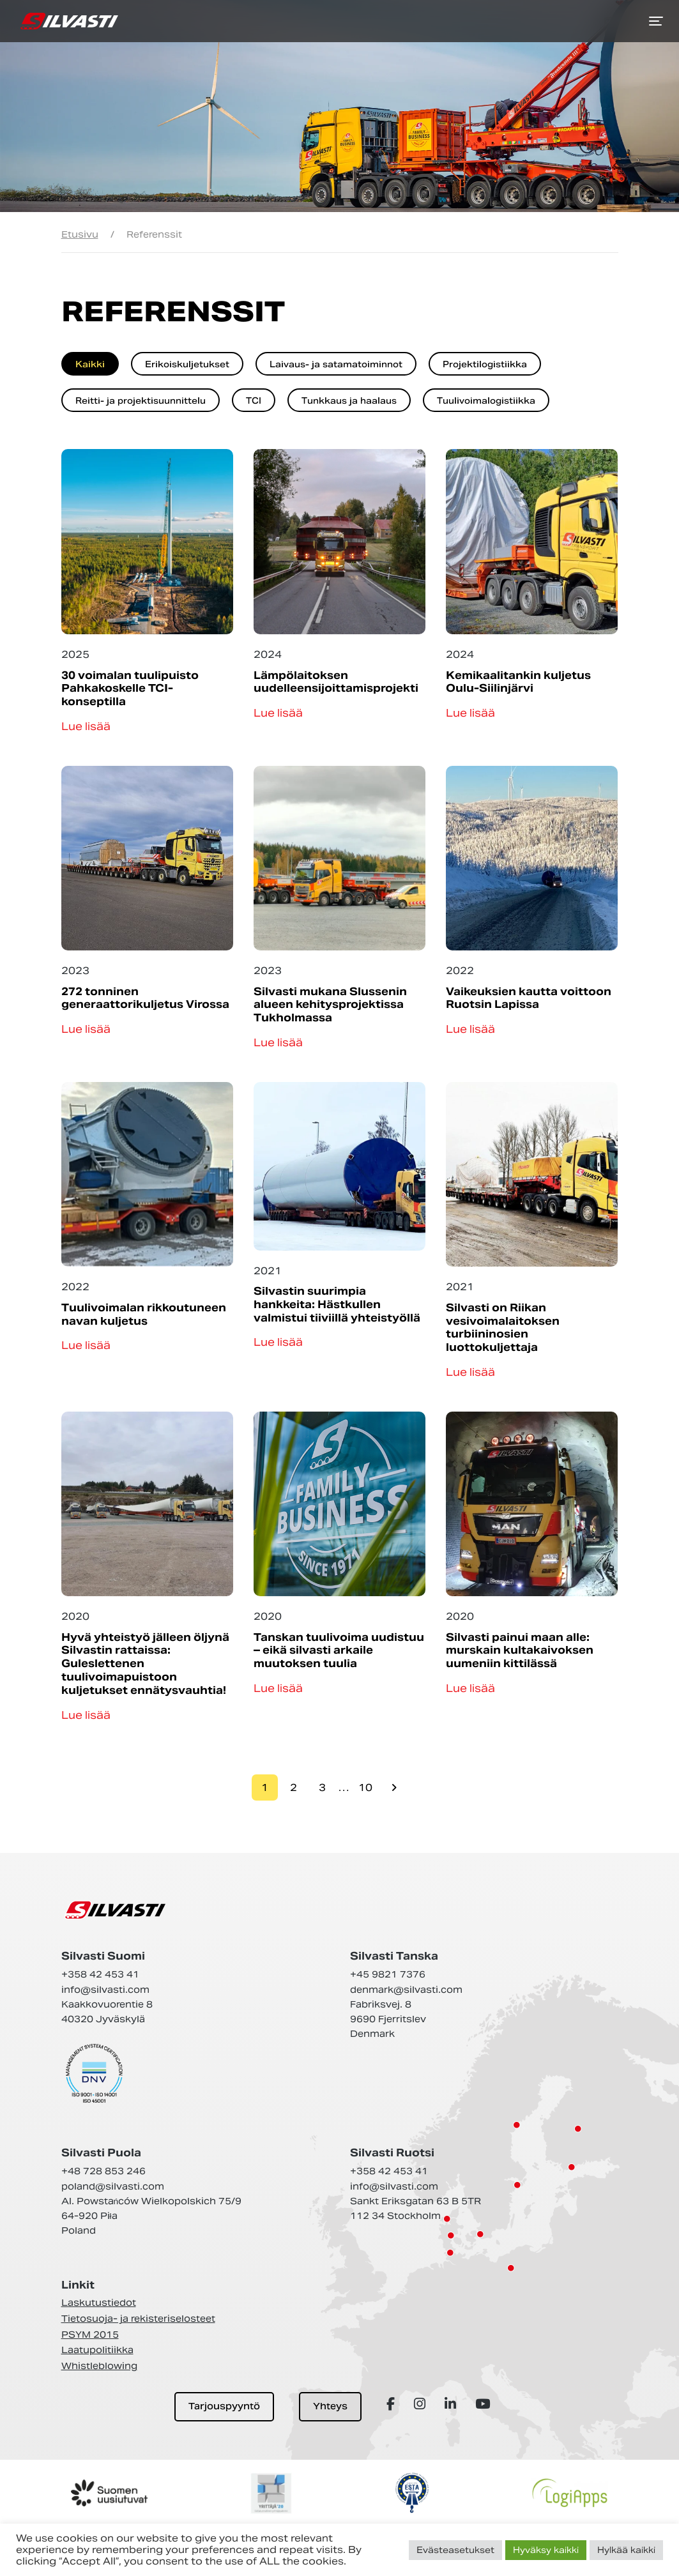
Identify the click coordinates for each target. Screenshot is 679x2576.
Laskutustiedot (98, 2302)
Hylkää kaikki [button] (626, 2550)
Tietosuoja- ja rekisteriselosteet (138, 2318)
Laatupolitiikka (97, 2350)
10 (365, 1787)
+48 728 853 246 (103, 2171)
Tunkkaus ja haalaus (349, 400)
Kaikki (90, 364)
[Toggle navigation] (656, 21)
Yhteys (330, 2406)
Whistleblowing (99, 2366)
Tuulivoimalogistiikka (486, 400)
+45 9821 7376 (387, 1974)
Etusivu (79, 234)
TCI (253, 400)
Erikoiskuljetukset (187, 364)
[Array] (392, 2403)
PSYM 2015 (90, 2334)
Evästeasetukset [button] (455, 2550)
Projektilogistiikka (485, 364)
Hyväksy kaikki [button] (546, 2550)
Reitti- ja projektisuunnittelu (140, 400)
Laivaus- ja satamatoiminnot (336, 364)
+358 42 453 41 (100, 1974)
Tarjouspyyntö (224, 2406)
